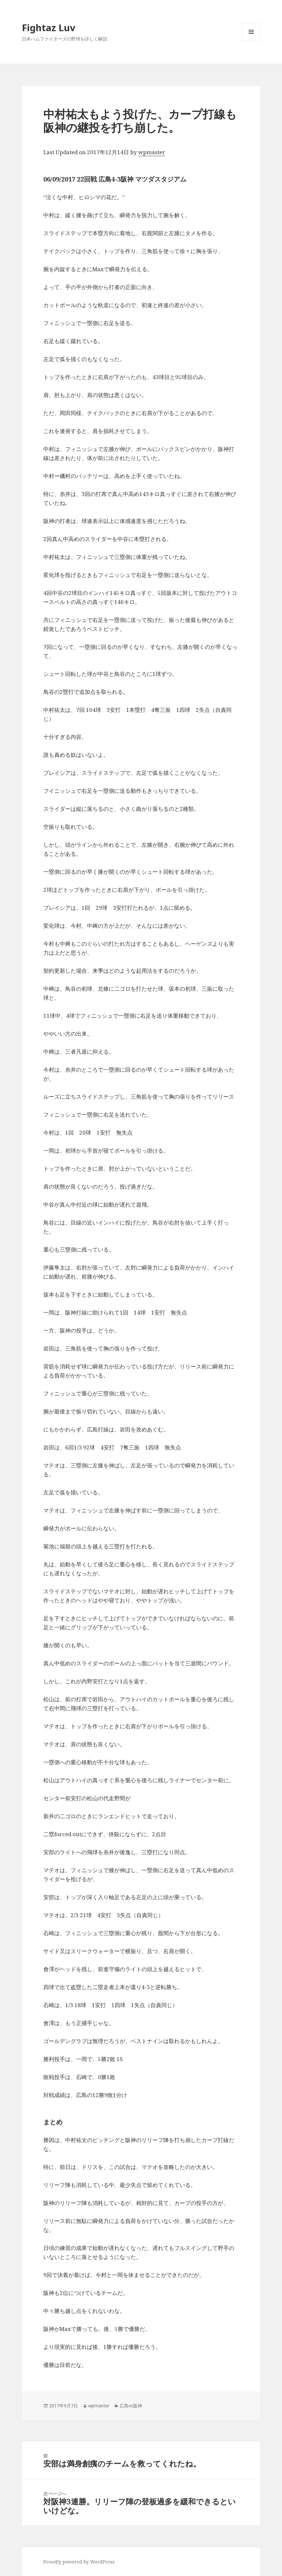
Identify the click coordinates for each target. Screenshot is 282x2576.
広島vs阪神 (131, 2406)
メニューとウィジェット (251, 40)
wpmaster (151, 152)
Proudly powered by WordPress (79, 2562)
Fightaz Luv (48, 27)
